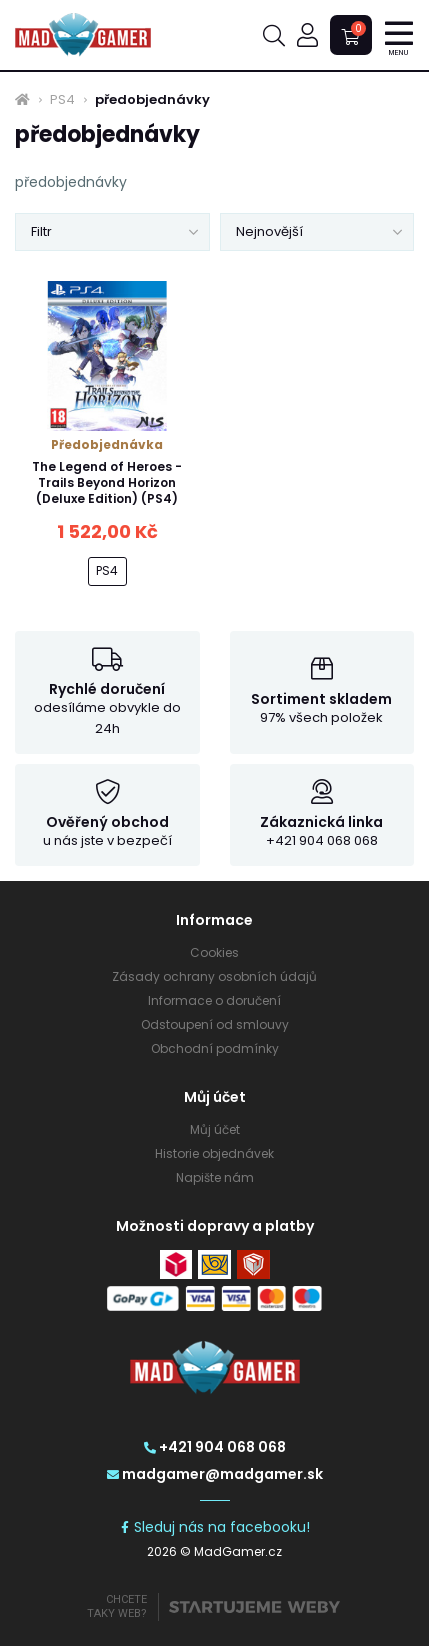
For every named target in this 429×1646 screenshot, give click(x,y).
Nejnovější (269, 231)
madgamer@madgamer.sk (215, 1474)
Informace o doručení (214, 1000)
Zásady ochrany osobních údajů (214, 976)
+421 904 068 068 (215, 1447)
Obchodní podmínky (215, 1048)
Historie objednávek (214, 1153)
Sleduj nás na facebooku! (214, 1527)
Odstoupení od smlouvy (215, 1024)
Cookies (214, 952)
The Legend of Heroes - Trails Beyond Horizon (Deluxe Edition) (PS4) (107, 482)
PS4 (62, 100)
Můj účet (215, 1129)
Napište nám (215, 1177)
